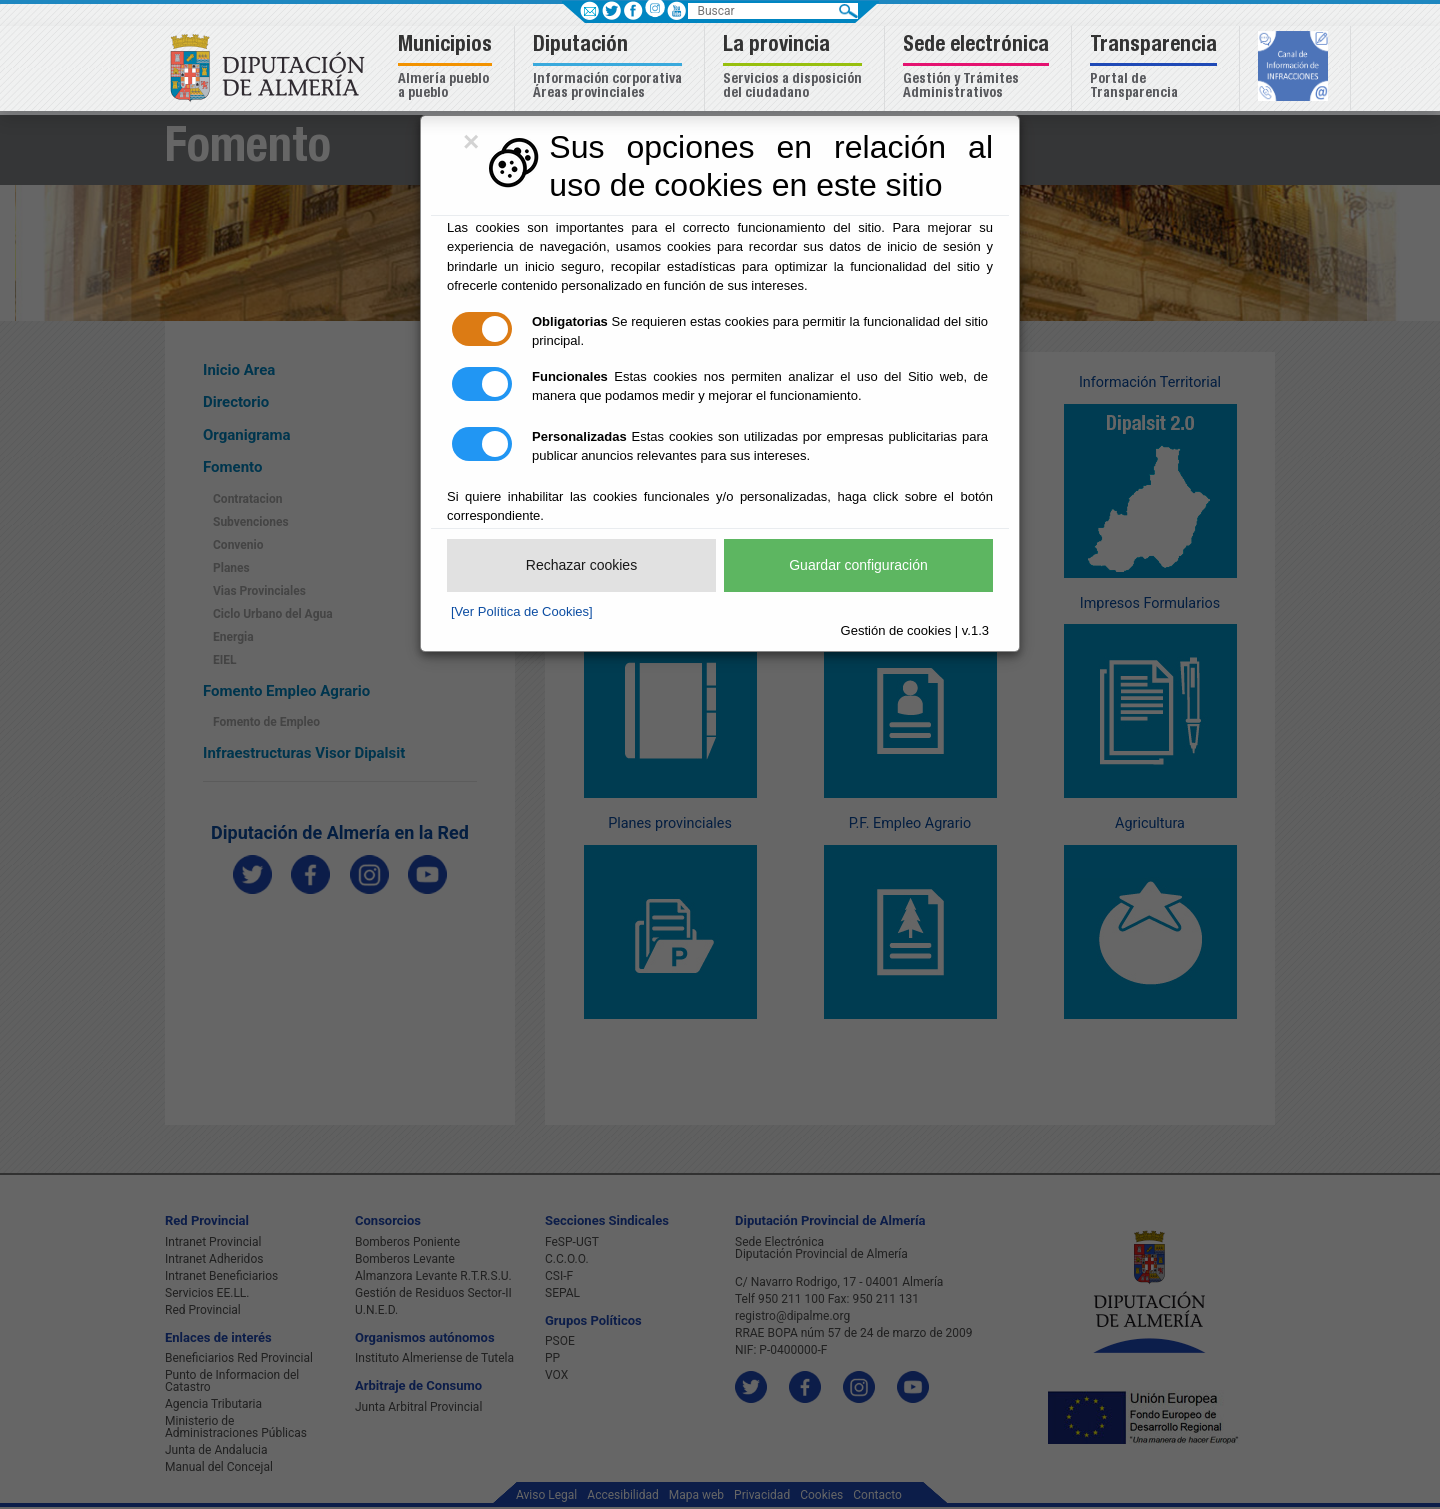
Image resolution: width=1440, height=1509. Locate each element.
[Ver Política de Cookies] (522, 611)
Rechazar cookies (581, 565)
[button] (447, 68)
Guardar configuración (858, 565)
